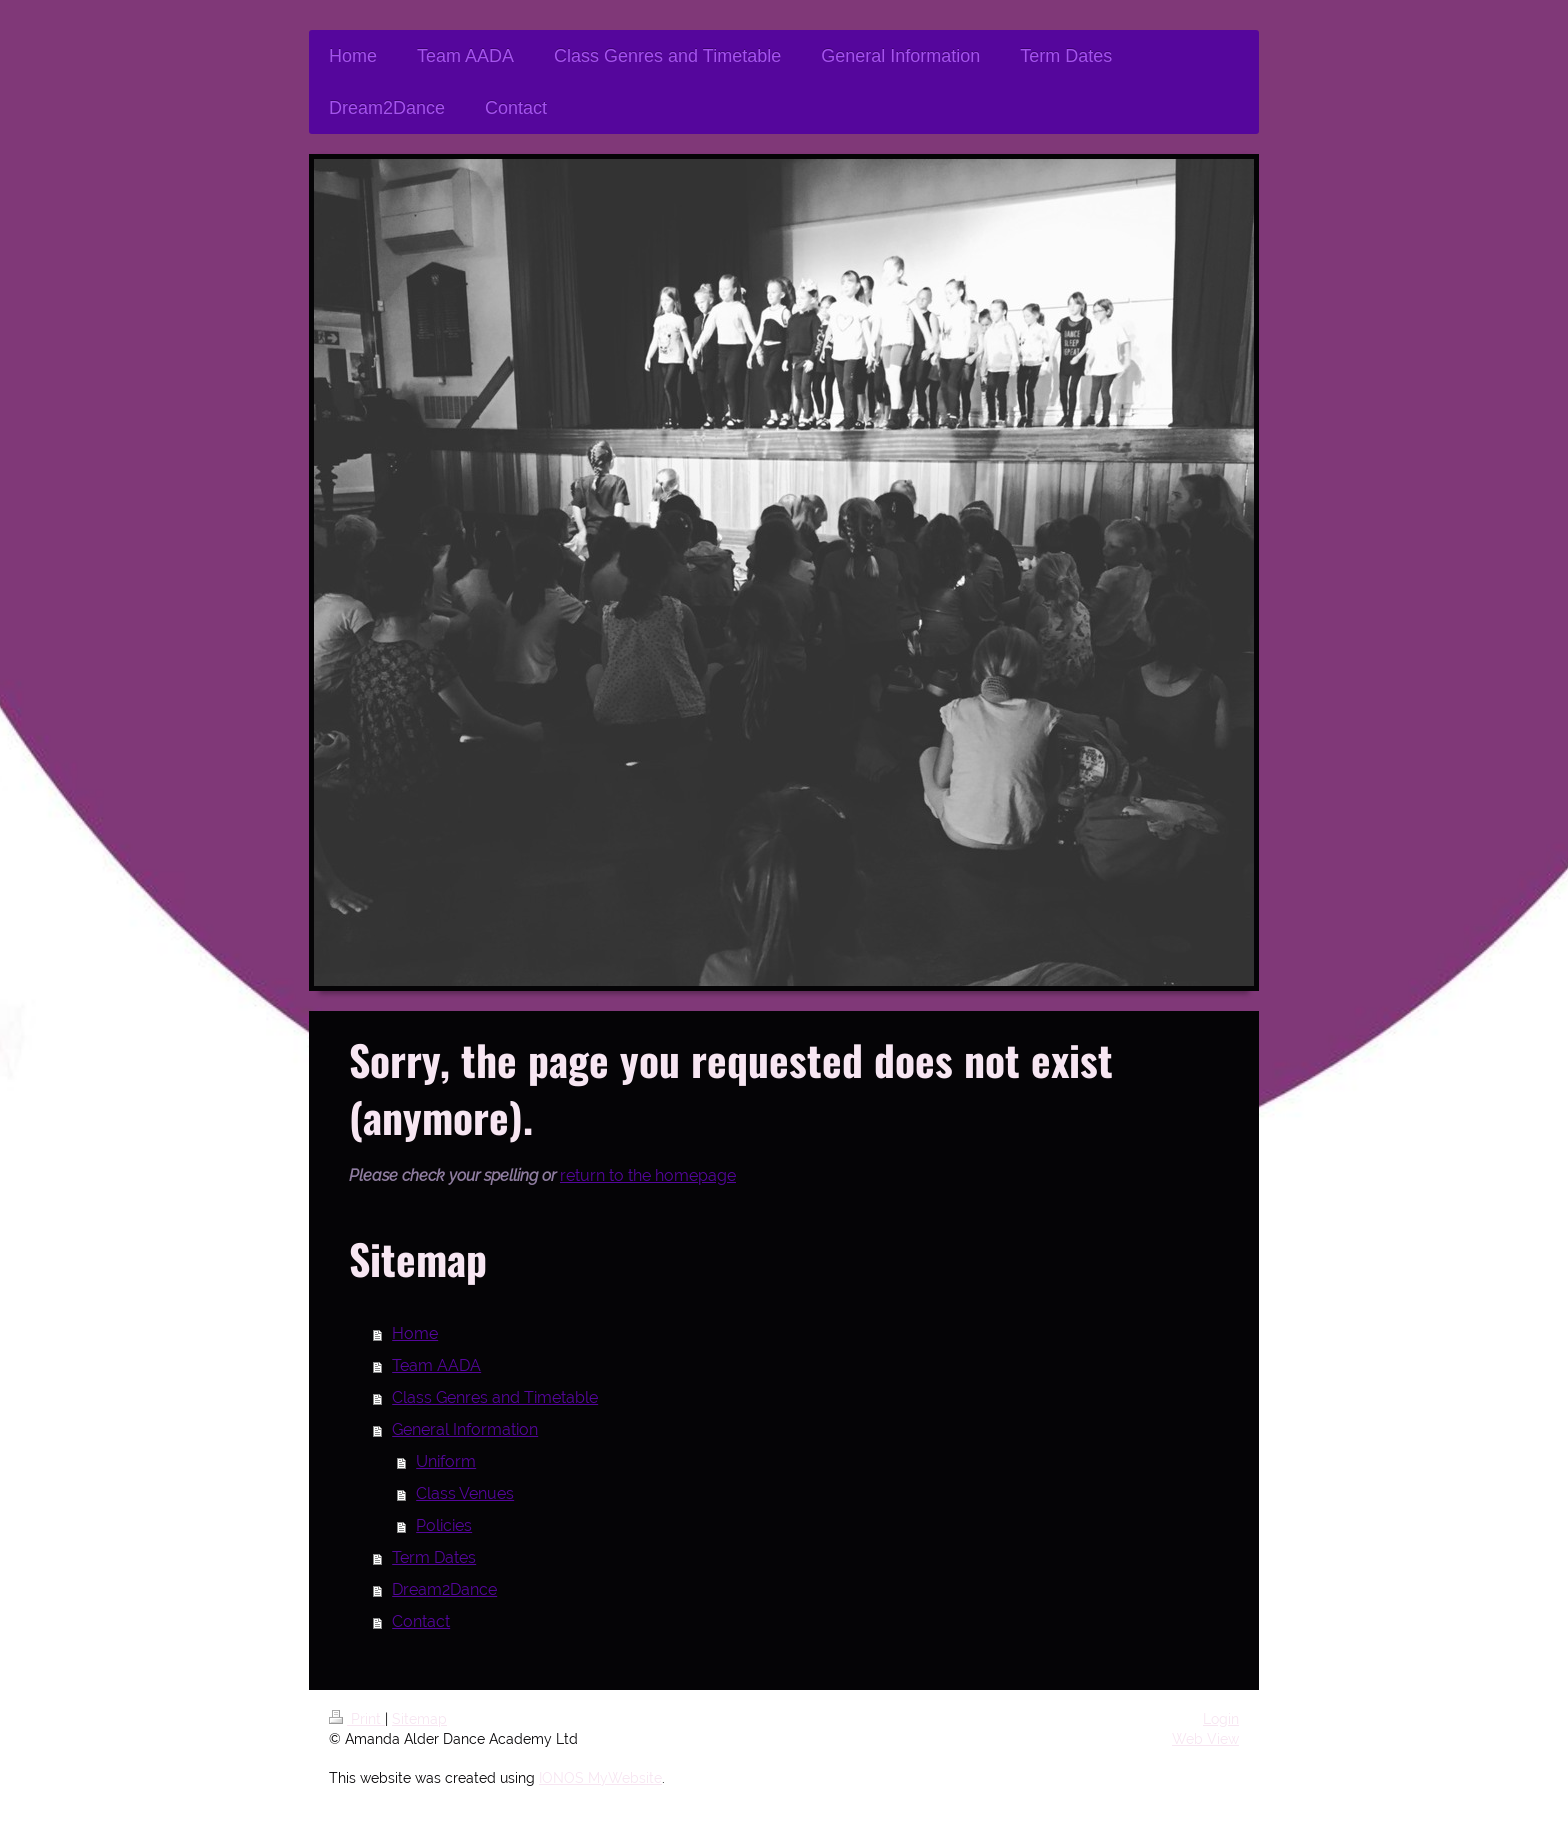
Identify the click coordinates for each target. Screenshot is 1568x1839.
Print (357, 1719)
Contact (421, 1621)
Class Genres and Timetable (495, 1397)
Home (415, 1333)
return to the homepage (648, 1175)
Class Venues (465, 1493)
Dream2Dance (444, 1589)
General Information (465, 1429)
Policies (444, 1525)
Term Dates (434, 1557)
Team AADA (436, 1365)
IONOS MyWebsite (600, 1778)
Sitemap (419, 1719)
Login (1221, 1719)
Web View (1205, 1739)
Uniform (446, 1461)
